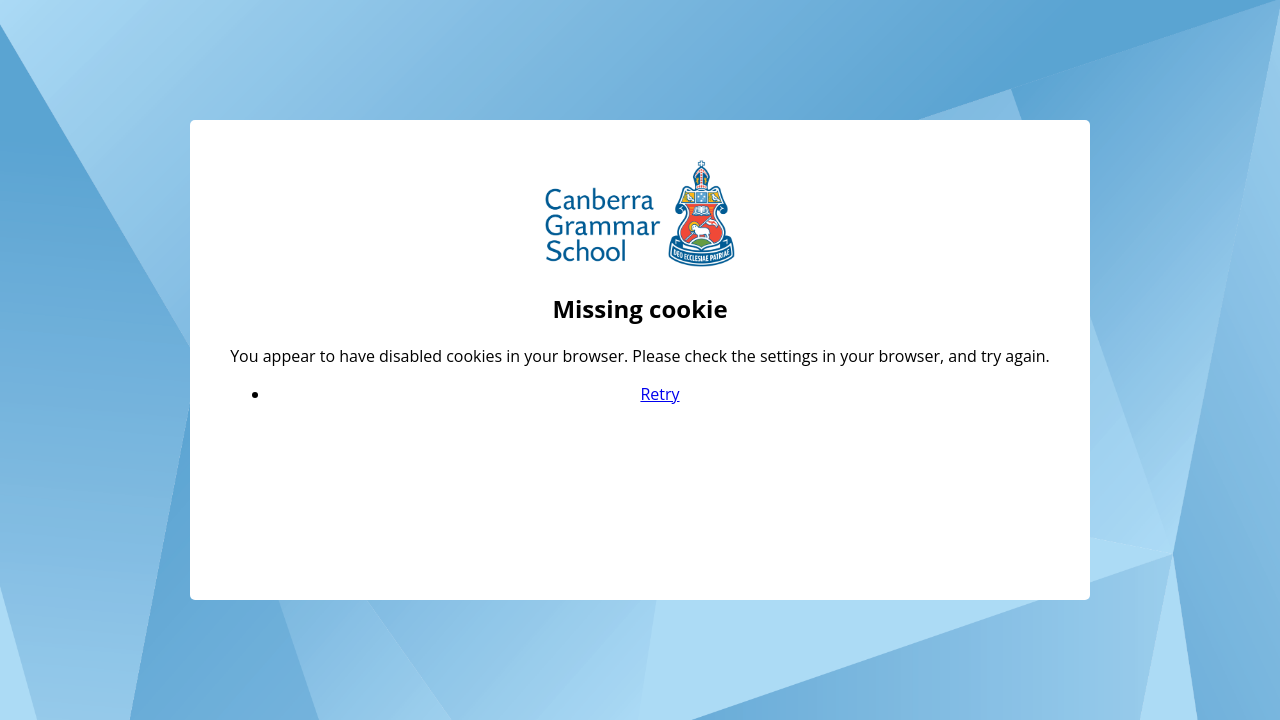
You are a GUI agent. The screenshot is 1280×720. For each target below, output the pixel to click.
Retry (659, 394)
